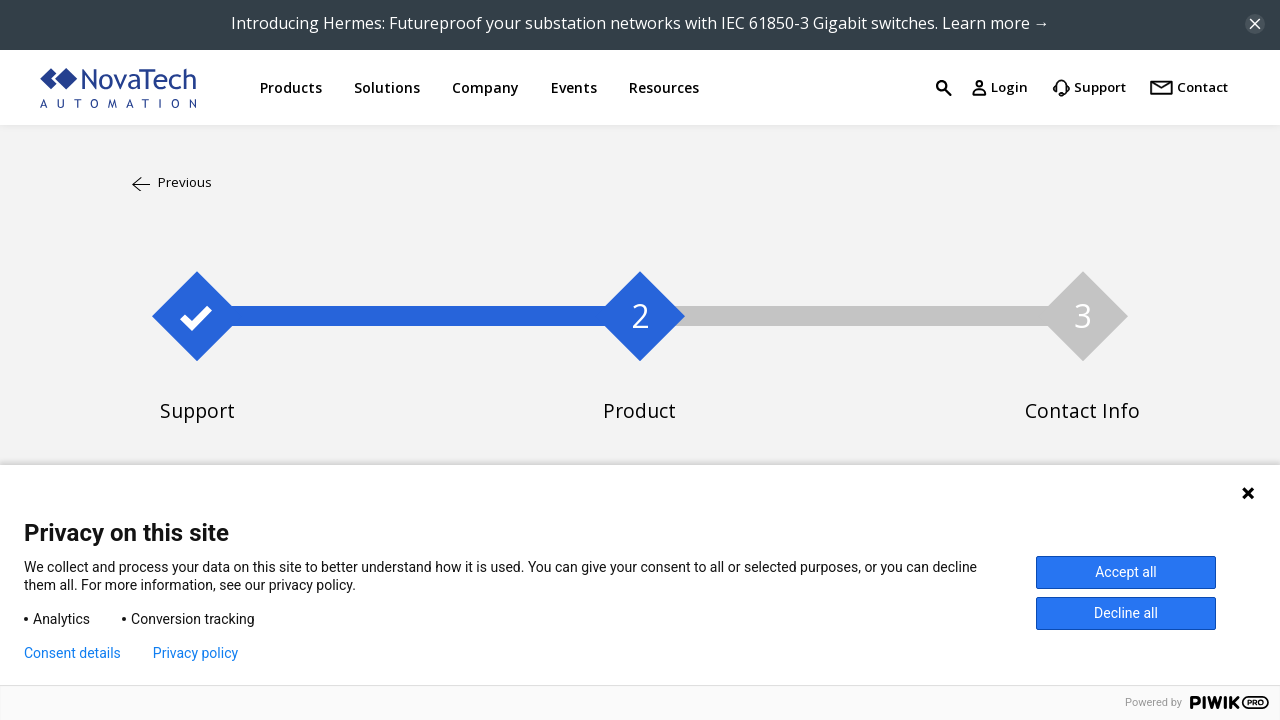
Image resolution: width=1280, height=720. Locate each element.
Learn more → (996, 23)
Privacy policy (195, 653)
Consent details (72, 653)
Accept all (1126, 572)
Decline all (1126, 613)
